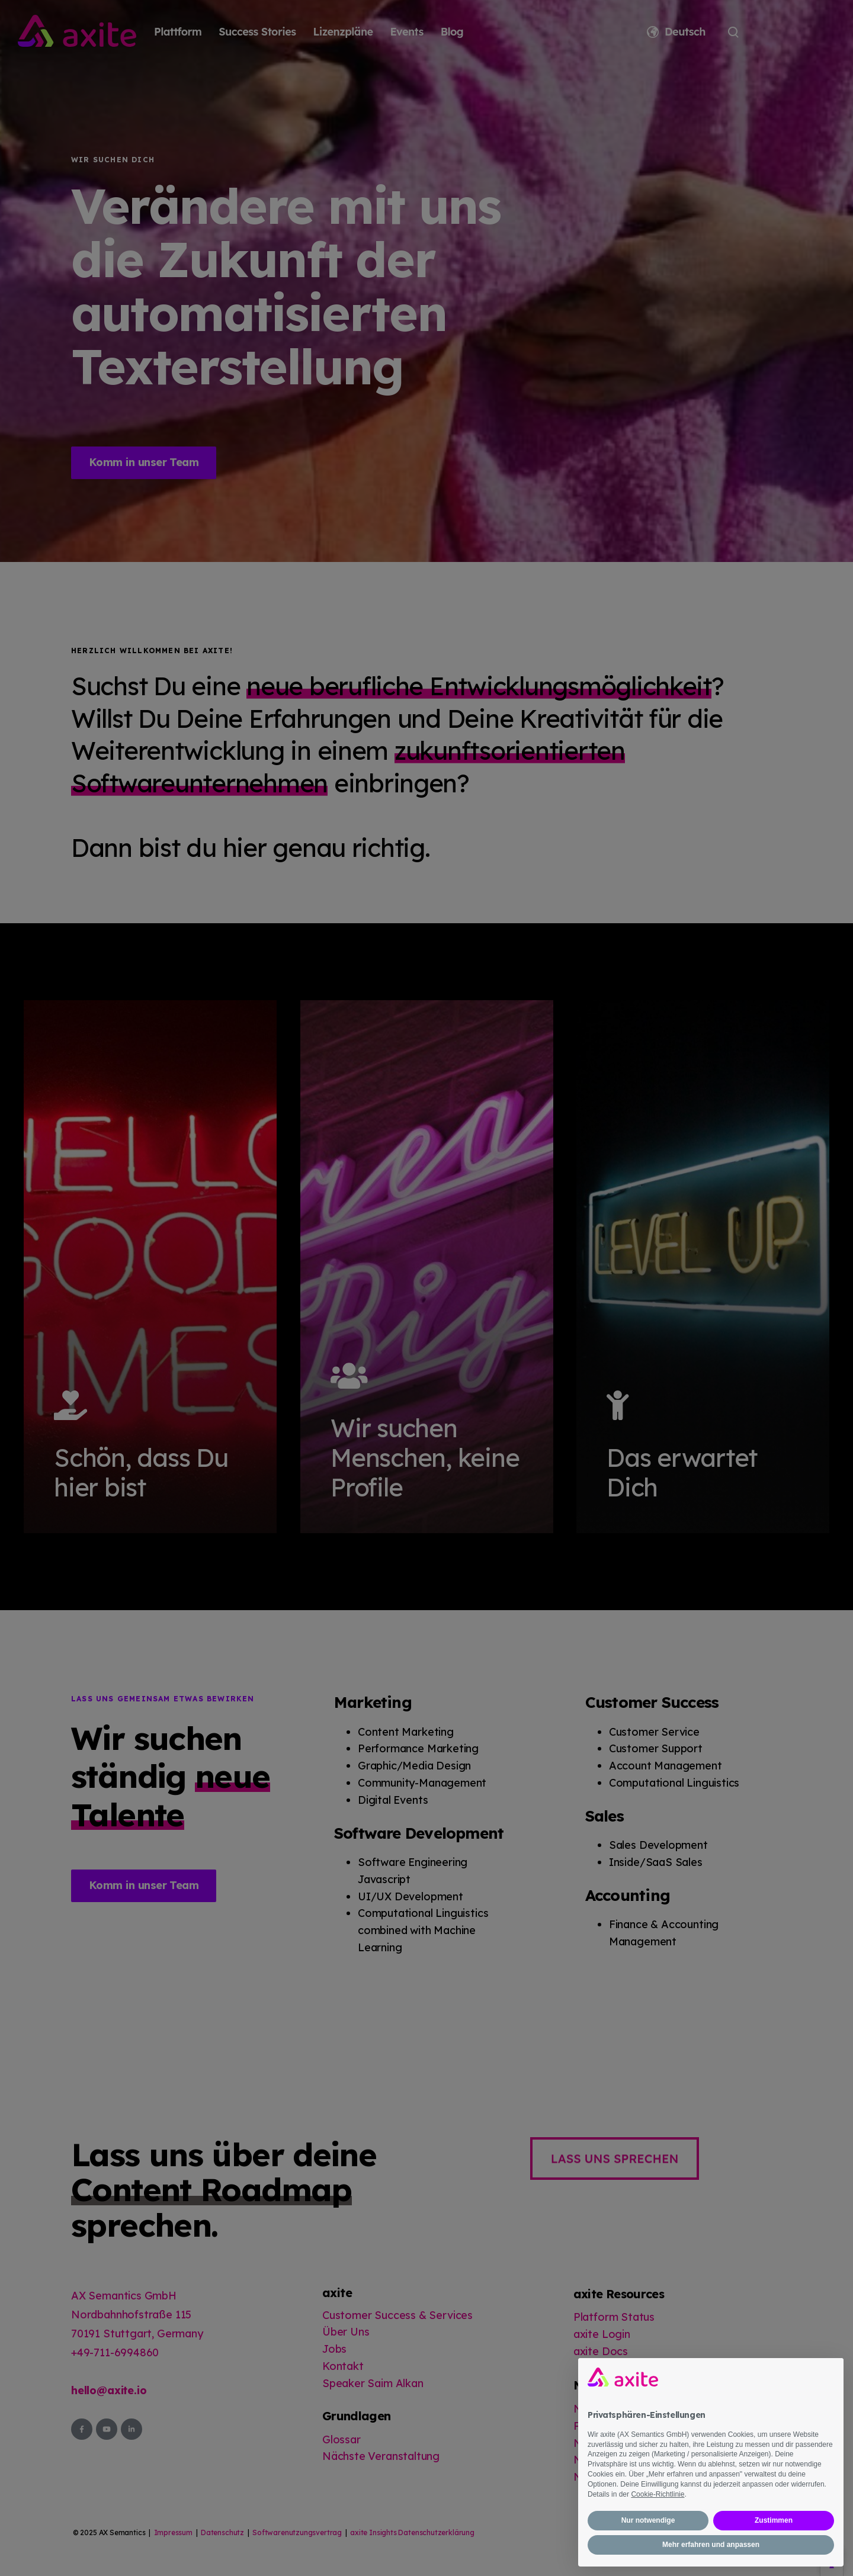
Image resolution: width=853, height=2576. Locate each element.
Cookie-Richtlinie (657, 2494)
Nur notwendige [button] (648, 2520)
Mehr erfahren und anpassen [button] (710, 2544)
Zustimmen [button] (774, 2520)
